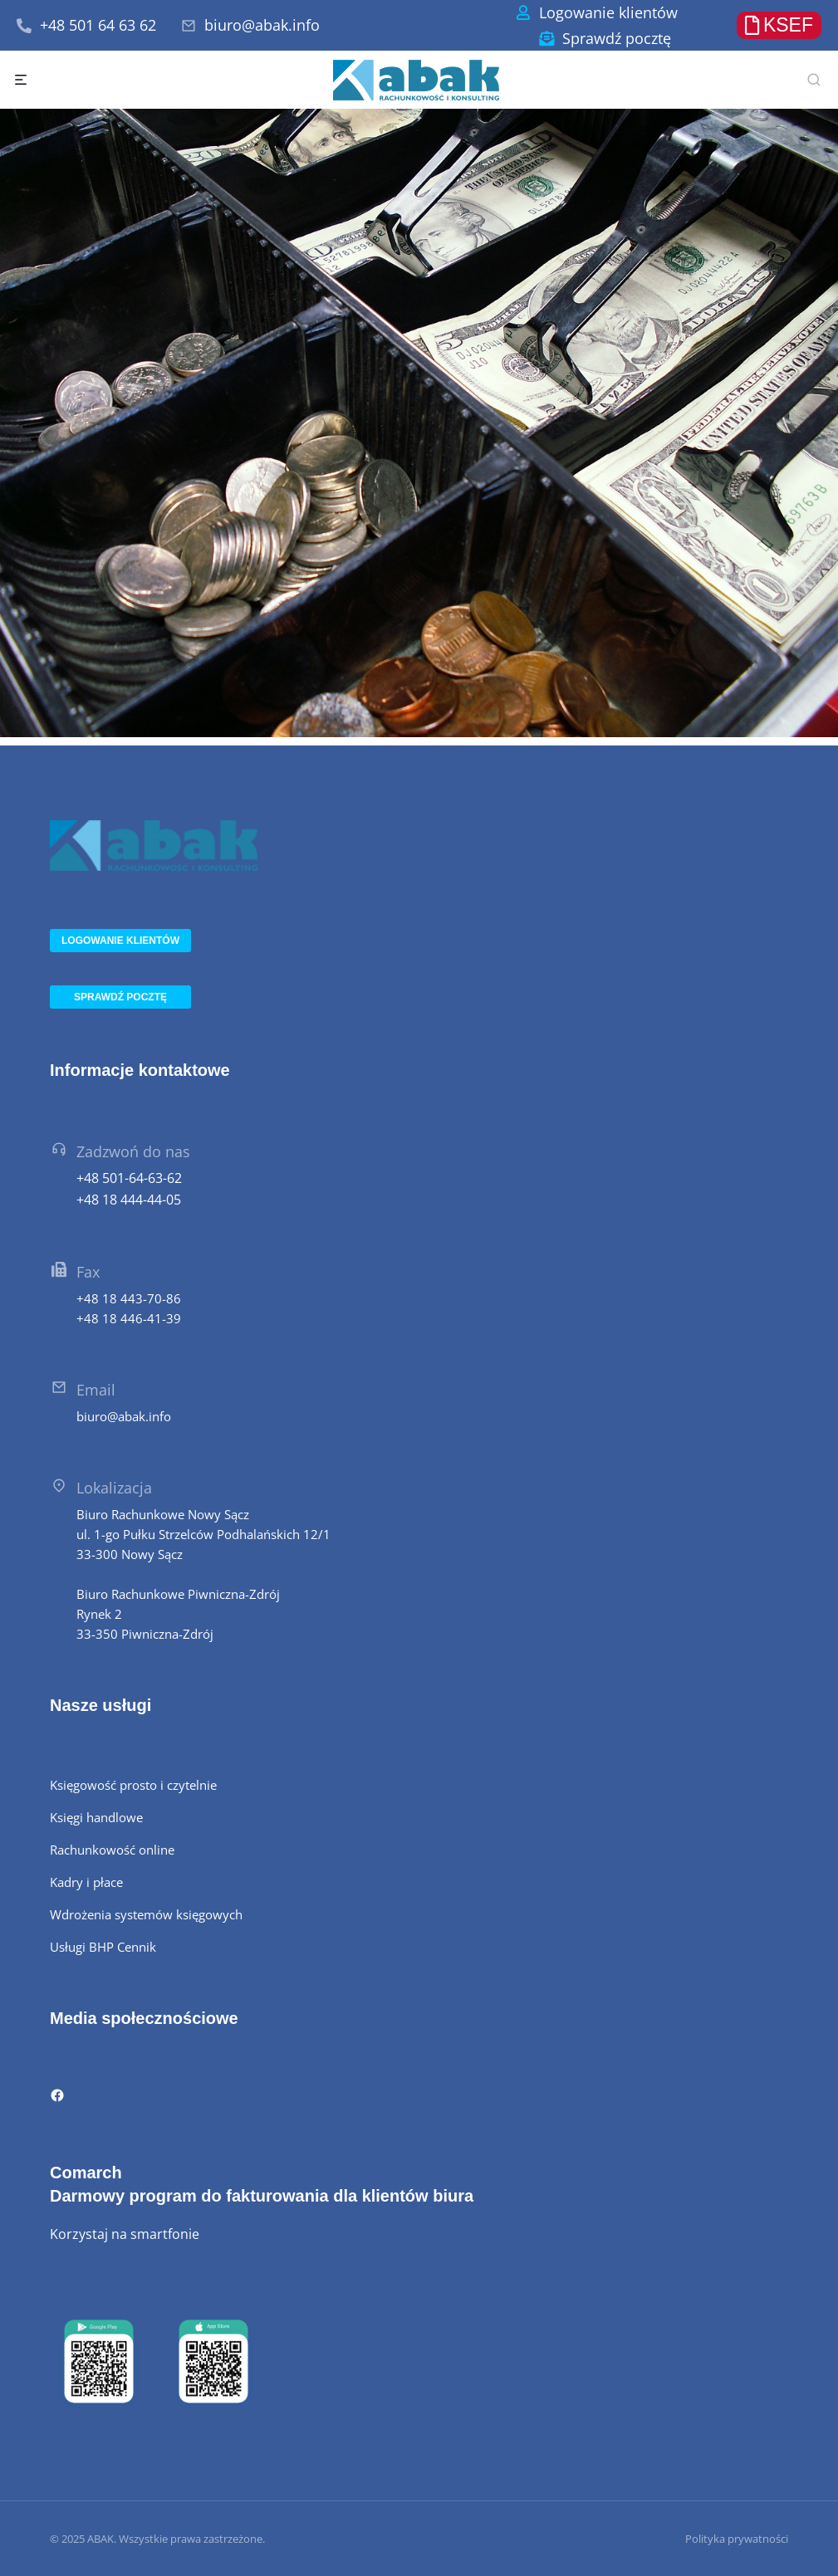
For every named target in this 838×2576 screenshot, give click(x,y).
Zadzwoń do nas (133, 1151)
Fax (88, 1272)
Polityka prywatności (736, 2538)
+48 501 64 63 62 (98, 25)
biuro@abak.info (262, 25)
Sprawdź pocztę (616, 38)
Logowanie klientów (608, 12)
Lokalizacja (114, 1488)
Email (95, 1390)
